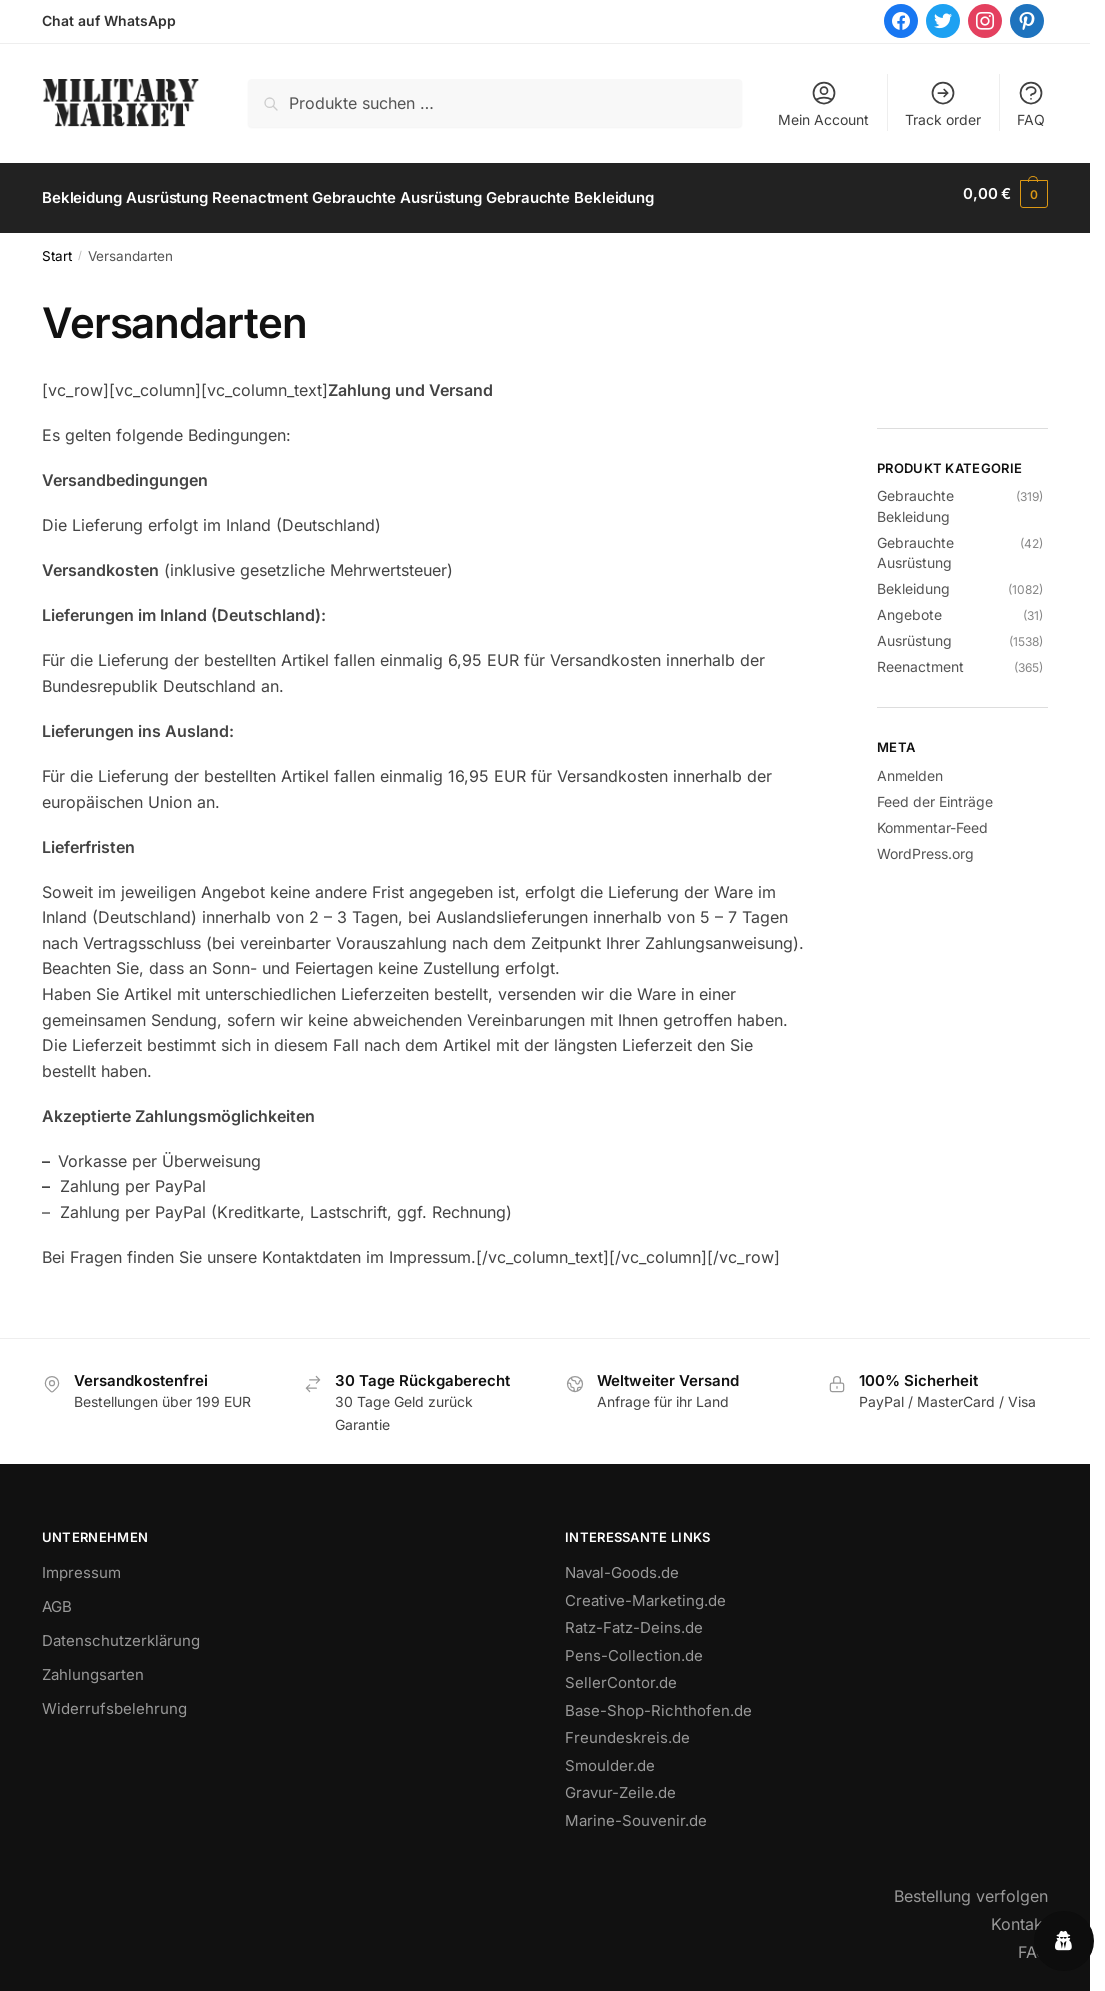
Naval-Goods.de (622, 1563)
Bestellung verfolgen (971, 1887)
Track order (943, 103)
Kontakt (1019, 1915)
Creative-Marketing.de (645, 1590)
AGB (57, 1597)
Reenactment (920, 656)
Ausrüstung (914, 630)
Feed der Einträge (935, 792)
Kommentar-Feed (932, 818)
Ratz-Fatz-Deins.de (634, 1618)
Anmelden (910, 766)
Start (57, 247)
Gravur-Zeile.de (620, 1783)
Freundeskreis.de (627, 1728)
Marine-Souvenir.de (636, 1810)
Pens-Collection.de (634, 1645)
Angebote (909, 604)
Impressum (81, 1563)
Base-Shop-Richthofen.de (658, 1700)
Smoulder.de (610, 1755)
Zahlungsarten (93, 1665)
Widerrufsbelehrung (114, 1699)
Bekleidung (913, 578)
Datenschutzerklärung (121, 1631)
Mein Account (823, 103)
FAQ (1031, 103)
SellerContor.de (621, 1673)
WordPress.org (925, 844)
